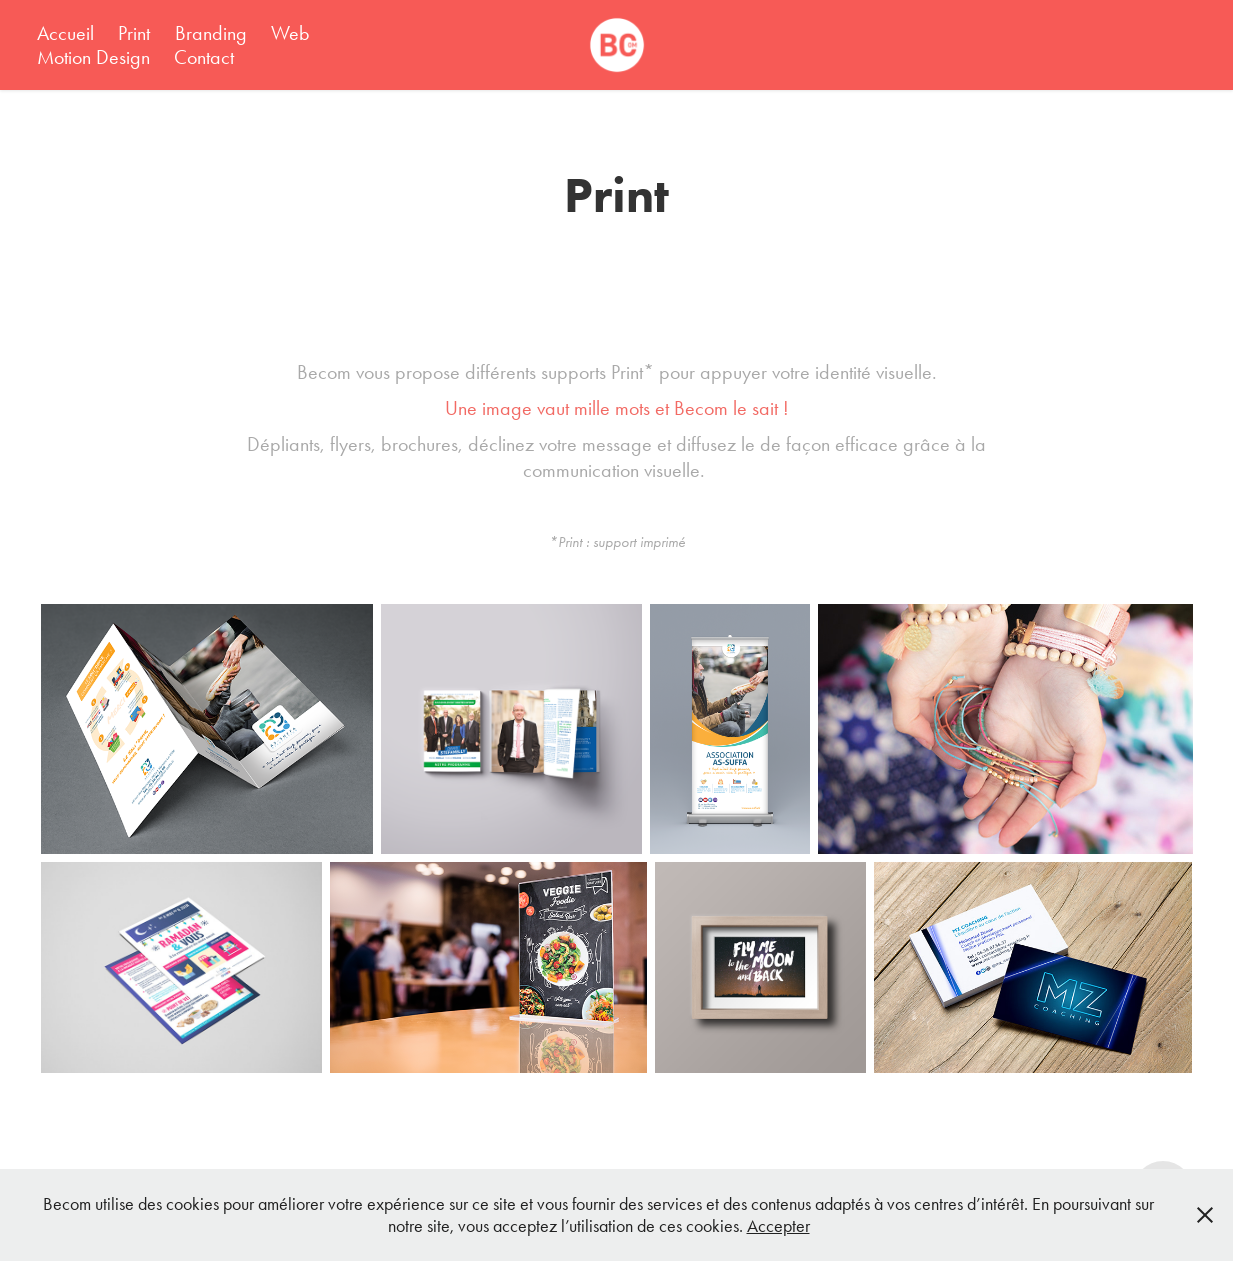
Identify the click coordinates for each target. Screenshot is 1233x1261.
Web (290, 33)
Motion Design (93, 57)
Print (134, 33)
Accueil (65, 33)
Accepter (778, 1226)
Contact (204, 57)
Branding (211, 33)
